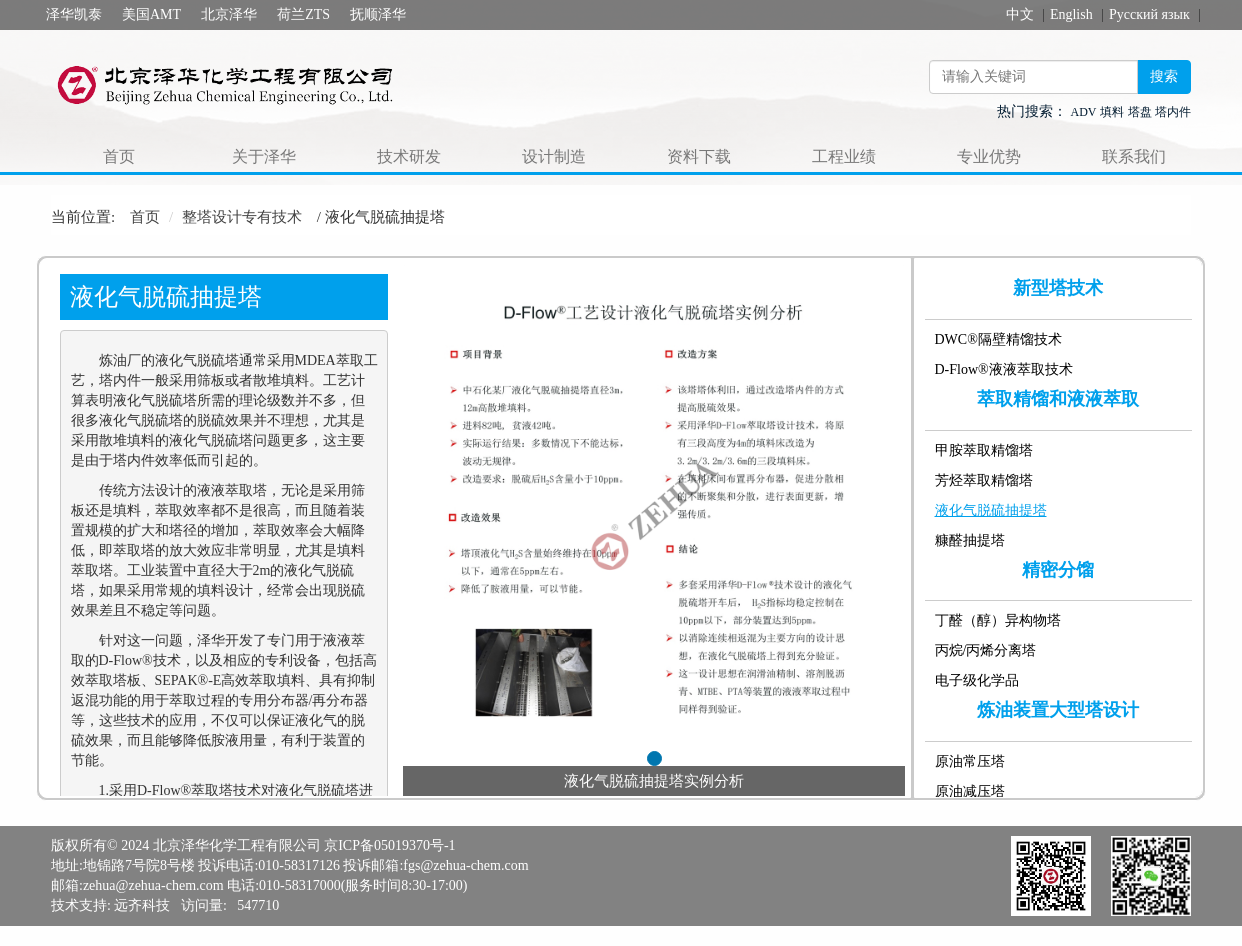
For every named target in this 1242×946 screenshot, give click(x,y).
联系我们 (1134, 156)
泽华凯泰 (74, 14)
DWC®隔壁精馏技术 (998, 339)
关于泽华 (264, 156)
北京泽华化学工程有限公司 (237, 845)
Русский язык (1149, 14)
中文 (1020, 14)
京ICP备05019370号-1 (389, 845)
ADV (1084, 112)
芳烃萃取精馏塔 (984, 480)
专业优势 (989, 156)
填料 (1112, 112)
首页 (119, 156)
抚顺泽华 (378, 14)
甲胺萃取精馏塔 (984, 450)
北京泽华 (229, 14)
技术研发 (409, 156)
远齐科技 (142, 905)
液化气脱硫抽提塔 (991, 510)
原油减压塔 (970, 791)
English (1071, 14)
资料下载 (699, 156)
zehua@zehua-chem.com (153, 885)
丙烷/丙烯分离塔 (986, 650)
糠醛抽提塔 (970, 540)
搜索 (1164, 76)
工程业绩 (844, 156)
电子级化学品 (977, 680)
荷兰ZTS (303, 14)
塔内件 (1173, 112)
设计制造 (554, 156)
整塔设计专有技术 (242, 217)
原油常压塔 (970, 761)
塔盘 (1140, 112)
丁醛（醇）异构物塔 (998, 620)
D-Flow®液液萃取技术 (1004, 369)
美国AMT (151, 14)
